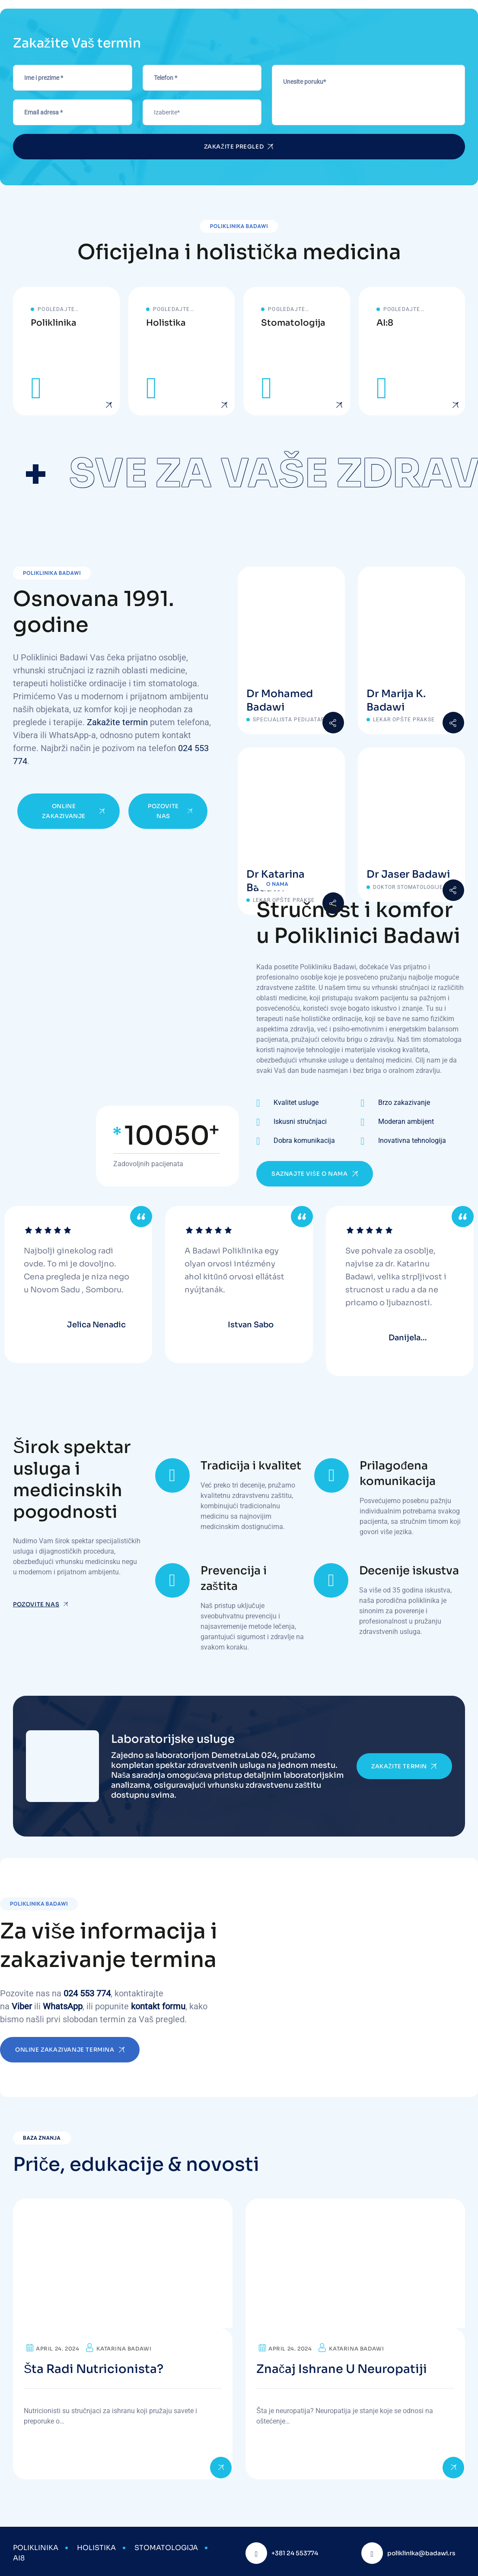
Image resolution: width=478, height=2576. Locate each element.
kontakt (145, 2003)
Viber (22, 2003)
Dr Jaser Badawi (408, 874)
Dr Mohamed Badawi (280, 701)
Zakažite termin (117, 722)
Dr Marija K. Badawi (396, 701)
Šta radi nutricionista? (95, 2366)
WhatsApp (63, 2003)
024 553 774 (87, 1990)
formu (173, 2003)
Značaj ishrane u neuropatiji (342, 2366)
